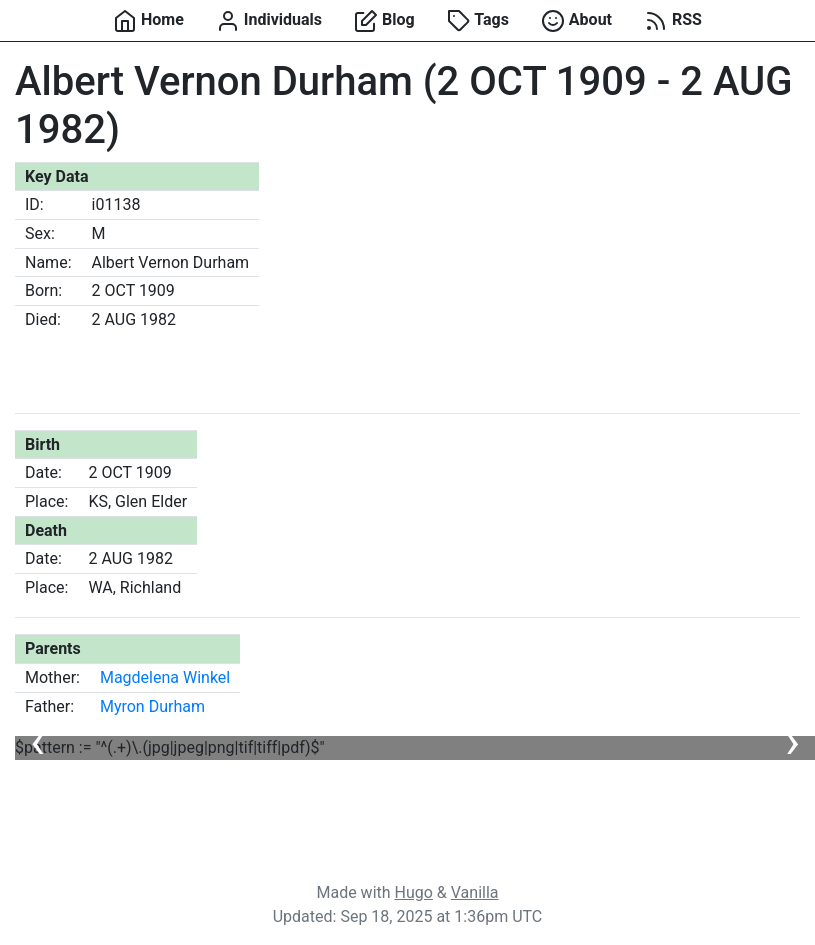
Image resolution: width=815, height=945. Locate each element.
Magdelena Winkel (165, 677)
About (576, 21)
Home (148, 21)
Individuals (269, 21)
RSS (673, 21)
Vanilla (475, 892)
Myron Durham (152, 706)
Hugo (414, 892)
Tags (478, 21)
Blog (384, 21)
